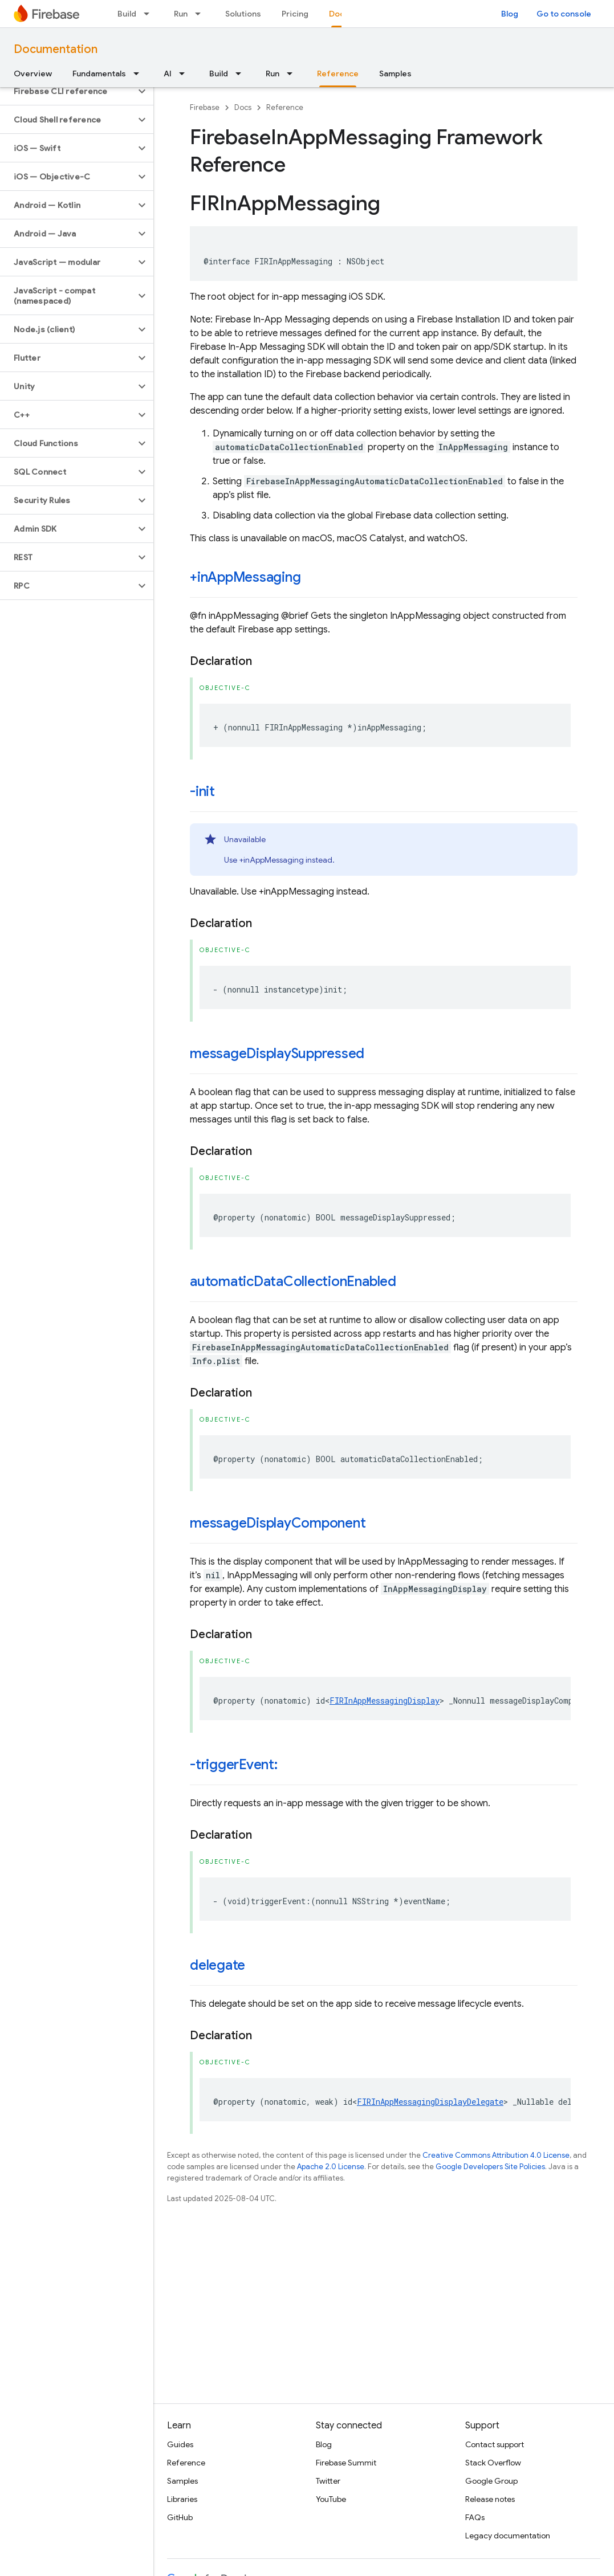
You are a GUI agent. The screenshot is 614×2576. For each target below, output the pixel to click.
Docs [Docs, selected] (339, 14)
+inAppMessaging (245, 577)
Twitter (328, 2481)
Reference (284, 107)
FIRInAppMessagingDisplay (385, 1700)
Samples (395, 73)
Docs (242, 107)
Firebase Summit (346, 2462)
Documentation (55, 49)
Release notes (490, 2499)
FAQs (475, 2517)
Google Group (491, 2481)
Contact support (494, 2444)
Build (126, 14)
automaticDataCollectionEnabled (293, 1281)
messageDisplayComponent (277, 1523)
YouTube (331, 2499)
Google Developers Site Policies (490, 2166)
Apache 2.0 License (330, 2166)
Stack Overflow (493, 2462)
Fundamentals (99, 73)
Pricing (295, 14)
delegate (217, 1965)
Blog (509, 14)
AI (168, 73)
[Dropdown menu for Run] (201, 13)
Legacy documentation (507, 2535)
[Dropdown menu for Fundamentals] (139, 73)
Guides (180, 2444)
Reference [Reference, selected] (338, 73)
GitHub (180, 2517)
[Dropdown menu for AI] (185, 73)
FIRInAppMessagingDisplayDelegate (430, 2101)
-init (202, 791)
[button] (67, 91)
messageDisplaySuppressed (277, 1053)
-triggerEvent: (234, 1764)
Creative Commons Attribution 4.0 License (496, 2155)
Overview (33, 73)
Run (181, 14)
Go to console (563, 14)
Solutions (243, 14)
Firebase (204, 107)
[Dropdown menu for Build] (150, 13)
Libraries (182, 2499)
